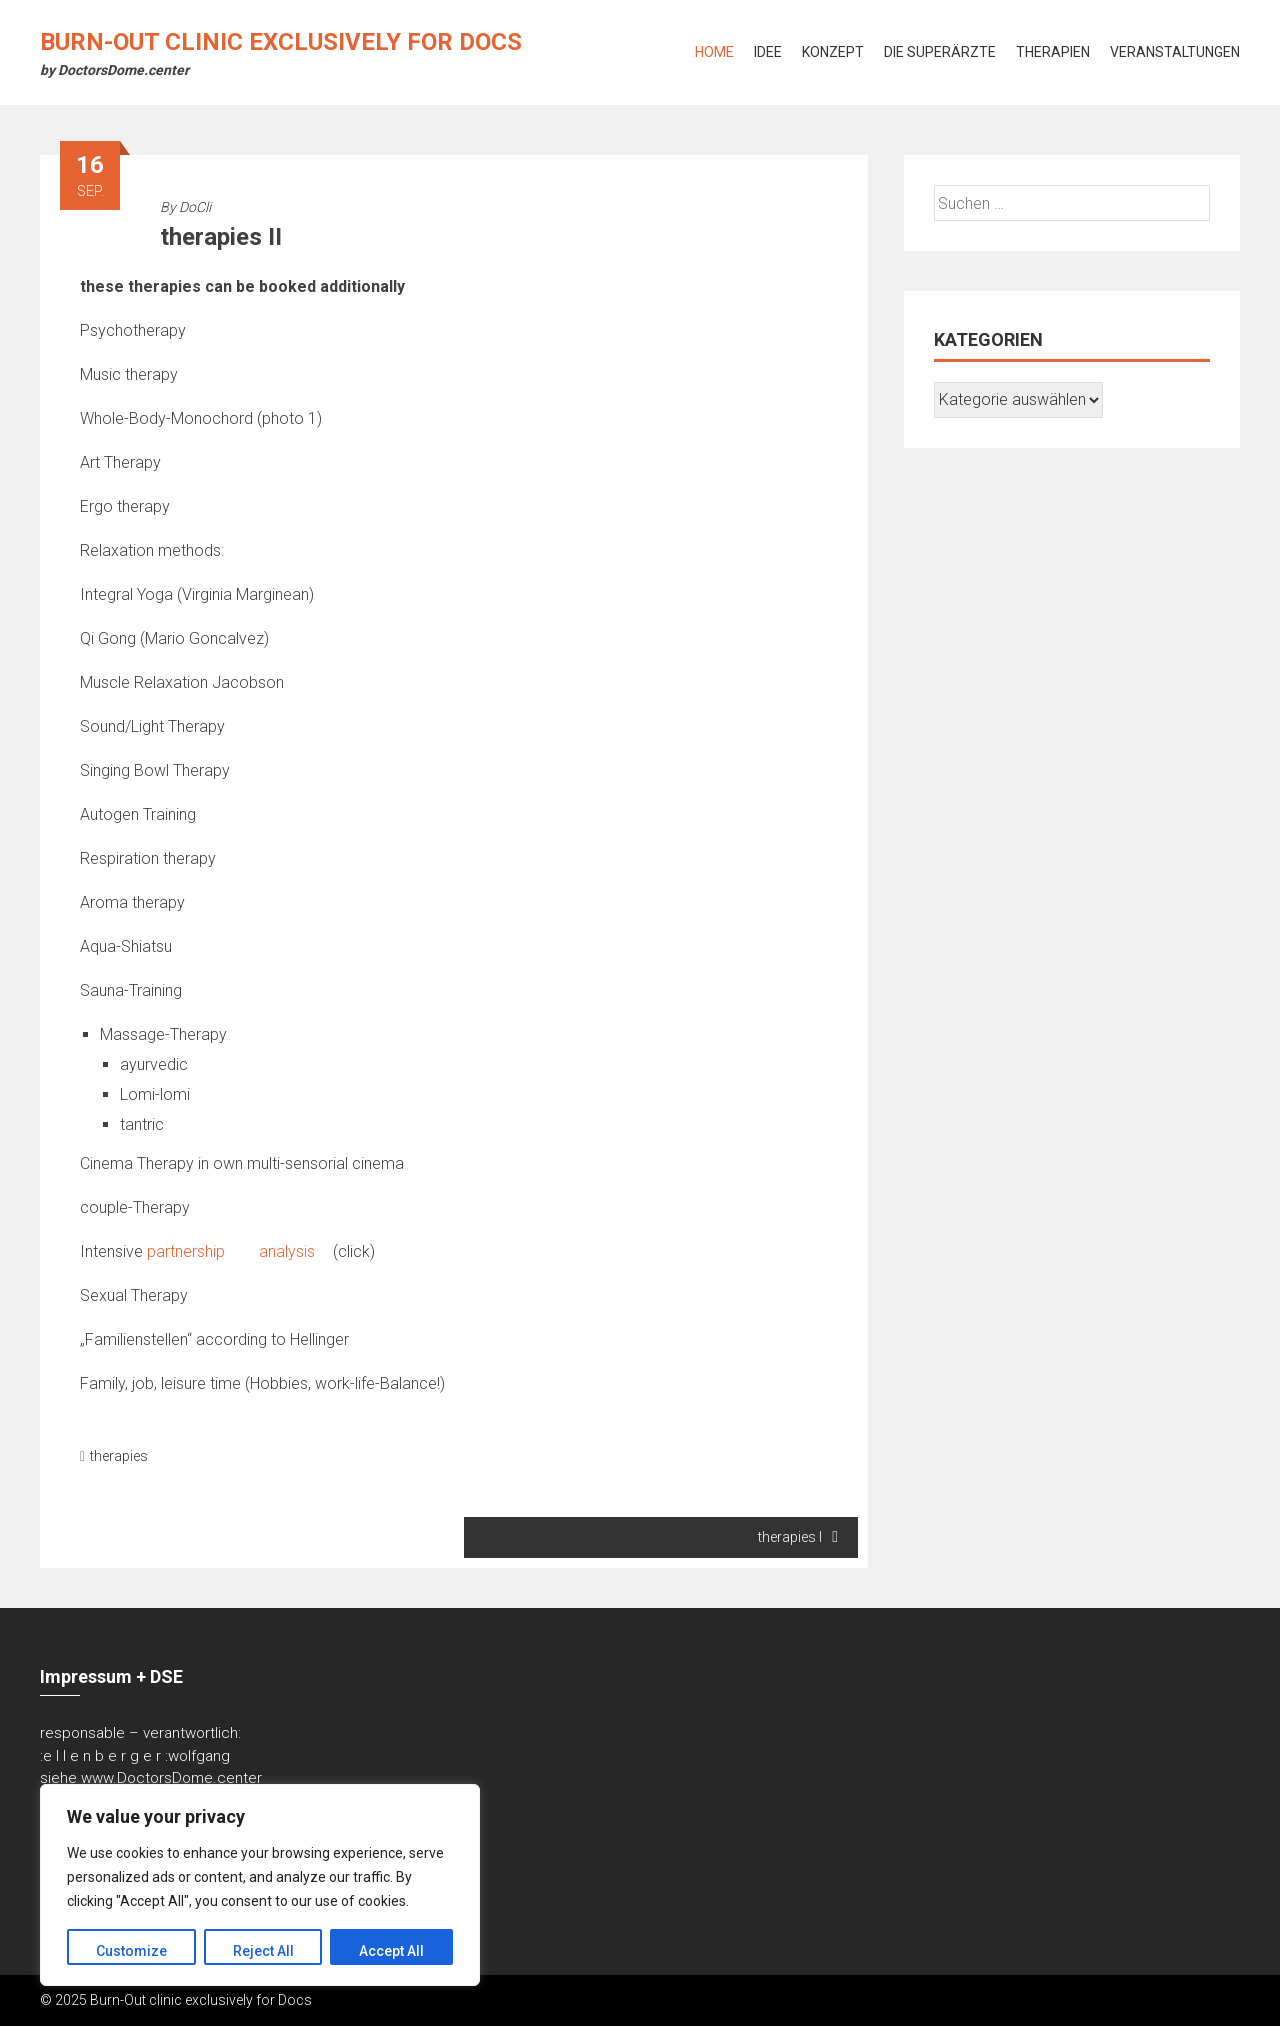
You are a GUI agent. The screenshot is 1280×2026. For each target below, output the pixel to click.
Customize (131, 1951)
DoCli (195, 207)
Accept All (391, 1951)
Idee (768, 52)
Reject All (263, 1951)
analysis (294, 1251)
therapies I (798, 1537)
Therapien (1053, 52)
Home (714, 52)
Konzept (833, 52)
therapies (119, 1456)
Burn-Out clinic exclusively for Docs (281, 42)
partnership (193, 1251)
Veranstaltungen (1175, 52)
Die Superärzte (940, 52)
